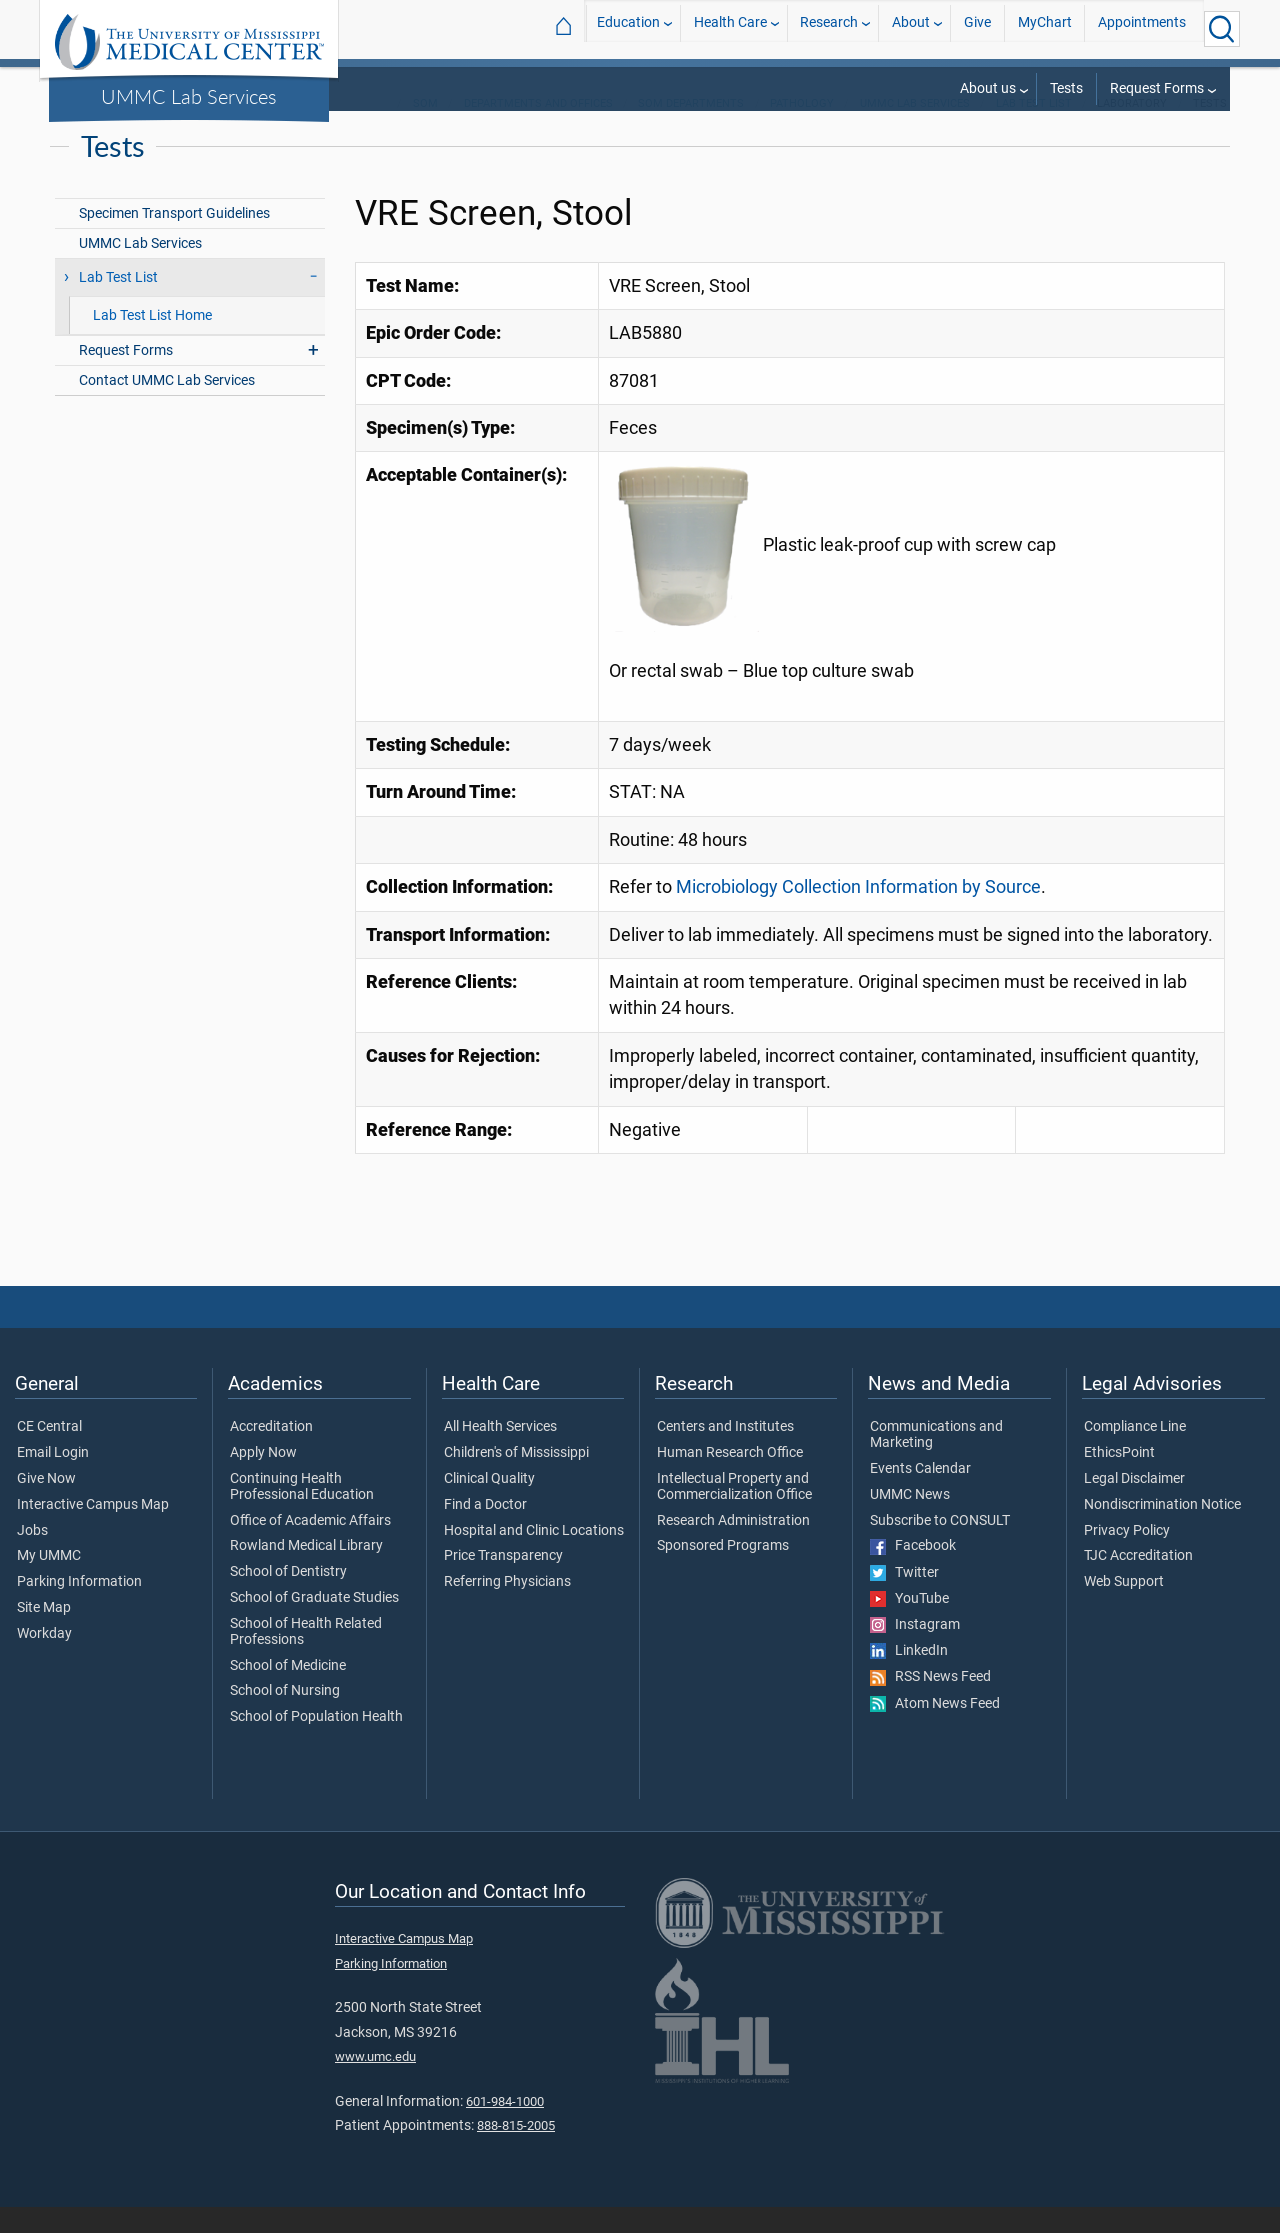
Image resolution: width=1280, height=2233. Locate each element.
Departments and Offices (538, 129)
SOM (425, 129)
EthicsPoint (1119, 1479)
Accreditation (271, 1453)
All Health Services (500, 1453)
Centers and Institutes (725, 1453)
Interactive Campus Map (93, 1531)
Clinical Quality (489, 1505)
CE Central (49, 1453)
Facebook (913, 1572)
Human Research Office (730, 1479)
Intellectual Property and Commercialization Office (734, 1513)
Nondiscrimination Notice (1162, 1531)
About (911, 28)
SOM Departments (691, 129)
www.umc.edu (375, 2082)
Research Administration (733, 1547)
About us (988, 88)
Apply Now (263, 1479)
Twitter (904, 1599)
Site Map (44, 1634)
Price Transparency (503, 1582)
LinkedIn (909, 1677)
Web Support (1124, 1608)
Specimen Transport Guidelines (174, 239)
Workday (44, 1660)
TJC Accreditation (1138, 1582)
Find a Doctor (485, 1531)
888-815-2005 (516, 2151)
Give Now (46, 1505)
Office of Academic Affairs (310, 1547)
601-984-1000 (505, 2127)
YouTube (909, 1625)
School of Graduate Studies (314, 1624)
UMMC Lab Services (189, 96)
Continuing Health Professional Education (302, 1513)
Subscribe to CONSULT (940, 1547)
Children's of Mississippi (516, 1479)
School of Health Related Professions (306, 1658)
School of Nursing (285, 1717)
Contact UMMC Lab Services (167, 406)
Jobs (32, 1557)
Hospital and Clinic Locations (534, 1557)
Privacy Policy (1127, 1557)
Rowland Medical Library (306, 1572)
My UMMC (49, 1582)
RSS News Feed (930, 1703)
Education (628, 28)
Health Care (730, 28)
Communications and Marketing (936, 1461)
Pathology (802, 129)
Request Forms (1157, 88)
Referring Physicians (507, 1608)
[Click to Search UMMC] (1222, 29)
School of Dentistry (288, 1598)
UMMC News (910, 1521)
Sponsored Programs (723, 1572)
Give (977, 28)
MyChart (1045, 28)
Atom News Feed (935, 1730)
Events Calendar (920, 1495)
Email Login (53, 1479)
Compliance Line (1135, 1453)
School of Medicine (288, 1692)
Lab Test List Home (152, 341)
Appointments (1142, 28)
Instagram (915, 1651)
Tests (1066, 88)
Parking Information (79, 1608)
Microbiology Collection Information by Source (858, 913)
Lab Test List (1034, 129)
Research (829, 28)
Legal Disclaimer (1134, 1505)
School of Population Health (316, 1743)
